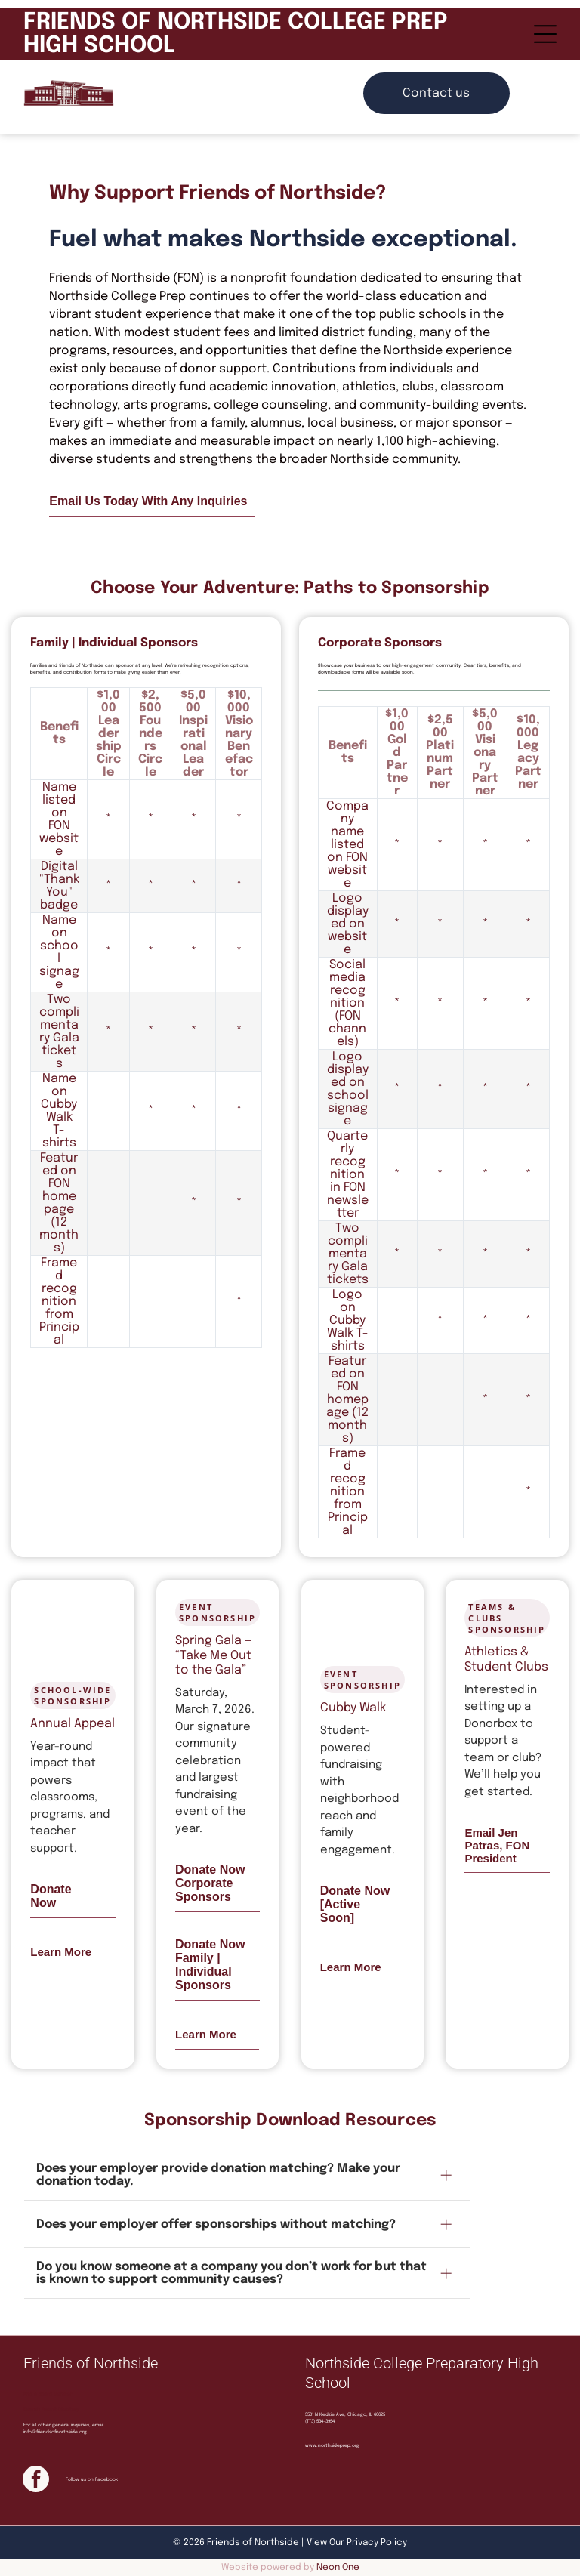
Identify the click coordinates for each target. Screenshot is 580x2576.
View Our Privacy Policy (357, 2542)
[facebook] (36, 2481)
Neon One (337, 2567)
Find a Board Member (47, 2394)
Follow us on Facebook (92, 2479)
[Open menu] (545, 34)
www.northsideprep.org (332, 2445)
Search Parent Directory (51, 2409)
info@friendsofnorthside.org (55, 2431)
